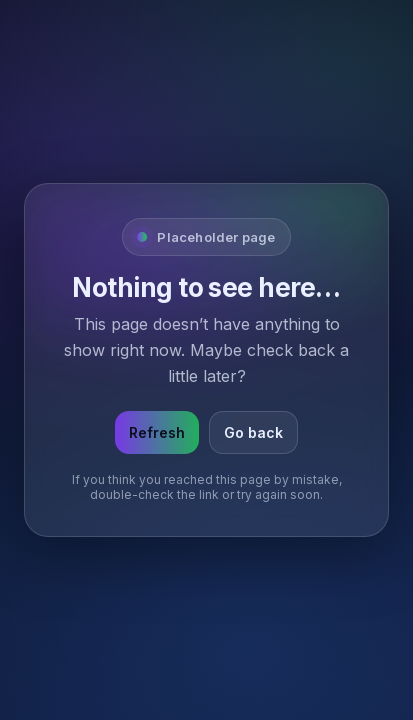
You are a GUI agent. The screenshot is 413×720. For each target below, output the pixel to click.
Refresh (157, 432)
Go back (253, 432)
